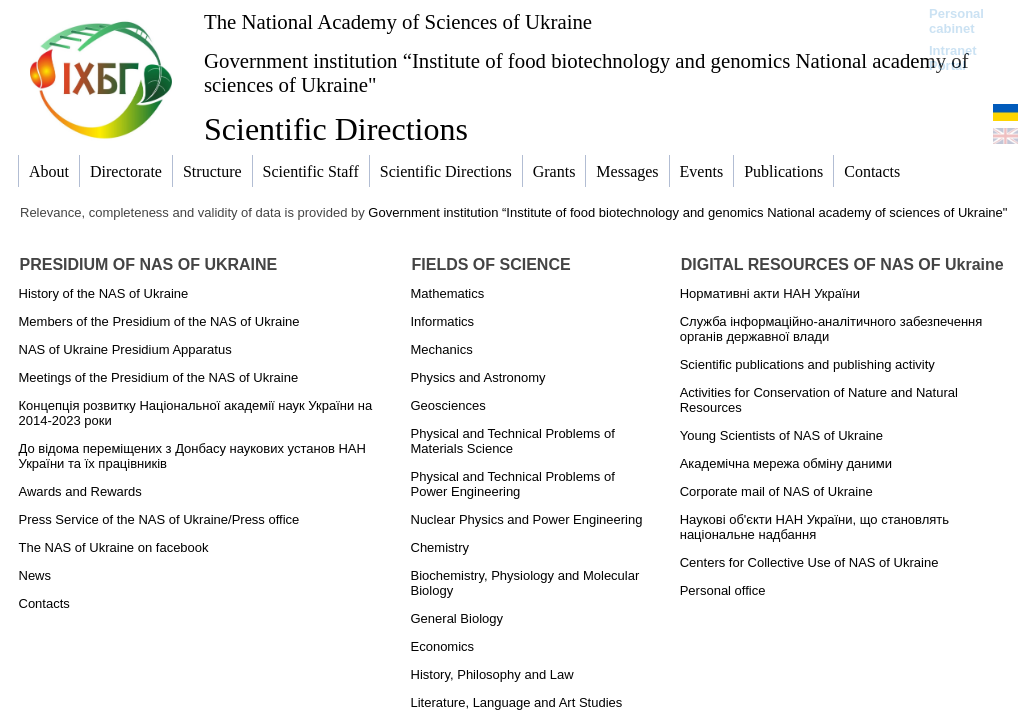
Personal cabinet (956, 21)
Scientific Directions (336, 129)
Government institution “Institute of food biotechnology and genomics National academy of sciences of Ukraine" (586, 72)
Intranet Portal (953, 58)
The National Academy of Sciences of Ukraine (398, 21)
